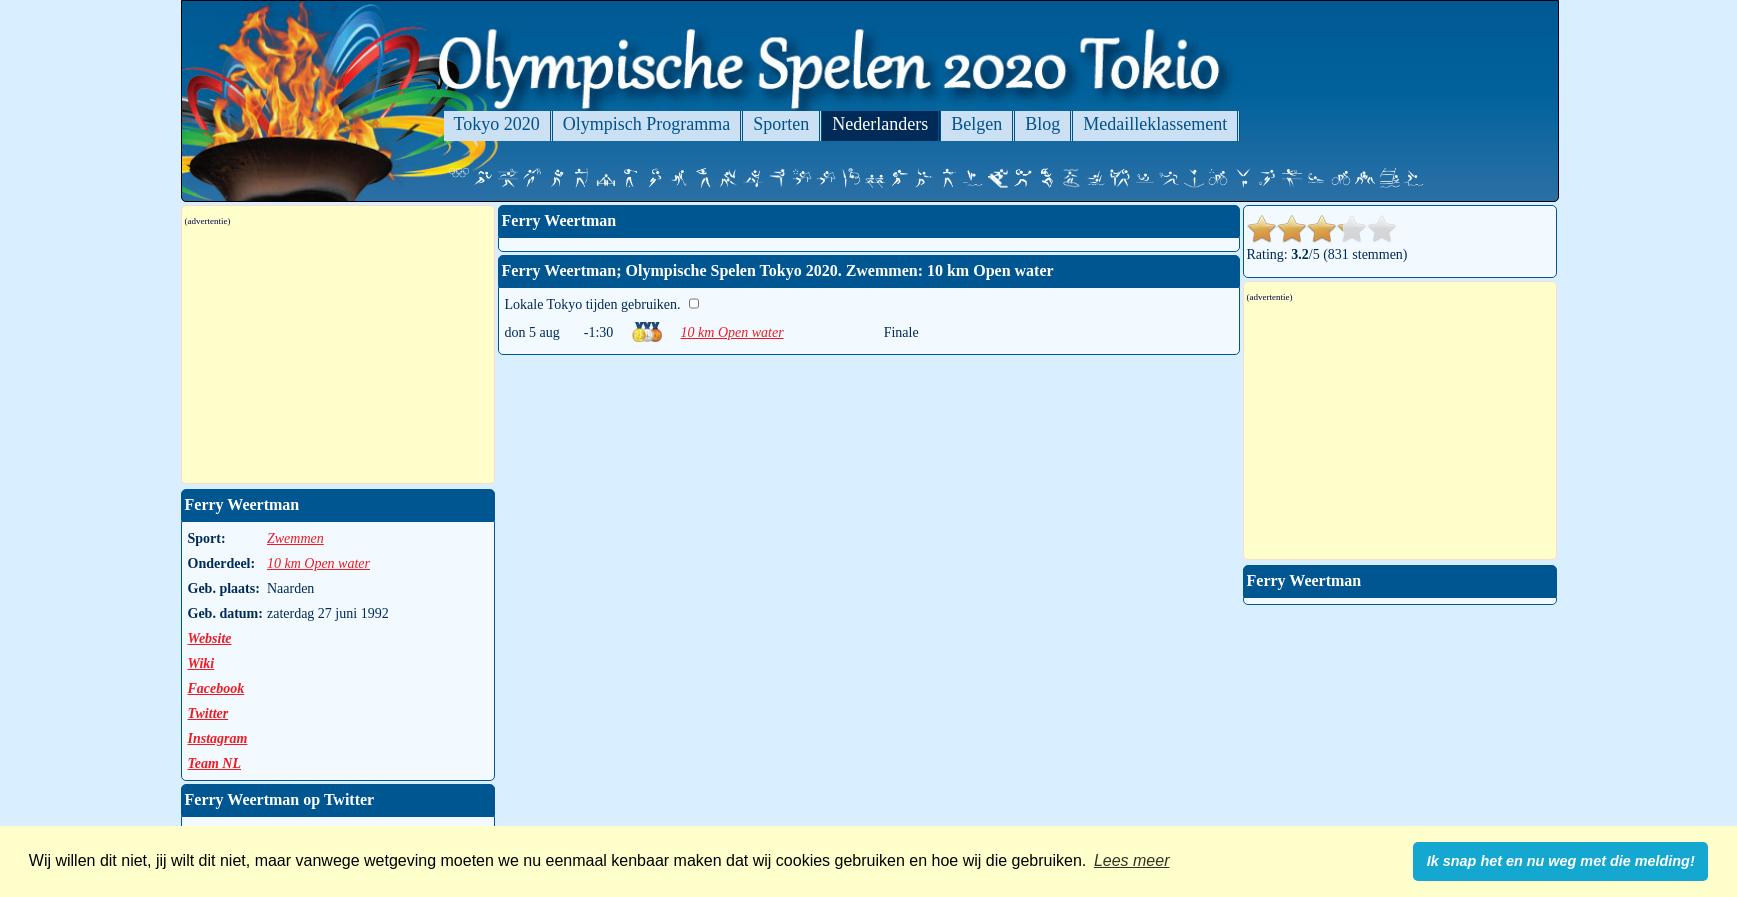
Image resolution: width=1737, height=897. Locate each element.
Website (210, 638)
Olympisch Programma (646, 124)
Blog (1042, 124)
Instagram (218, 738)
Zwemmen (295, 538)
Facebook (216, 688)
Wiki (201, 663)
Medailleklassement (1155, 124)
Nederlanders (880, 124)
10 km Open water (732, 332)
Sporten (781, 124)
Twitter (208, 713)
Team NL (215, 763)
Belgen (976, 124)
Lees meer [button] (1132, 860)
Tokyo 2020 (497, 124)
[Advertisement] (338, 355)
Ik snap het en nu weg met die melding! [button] (1561, 861)
